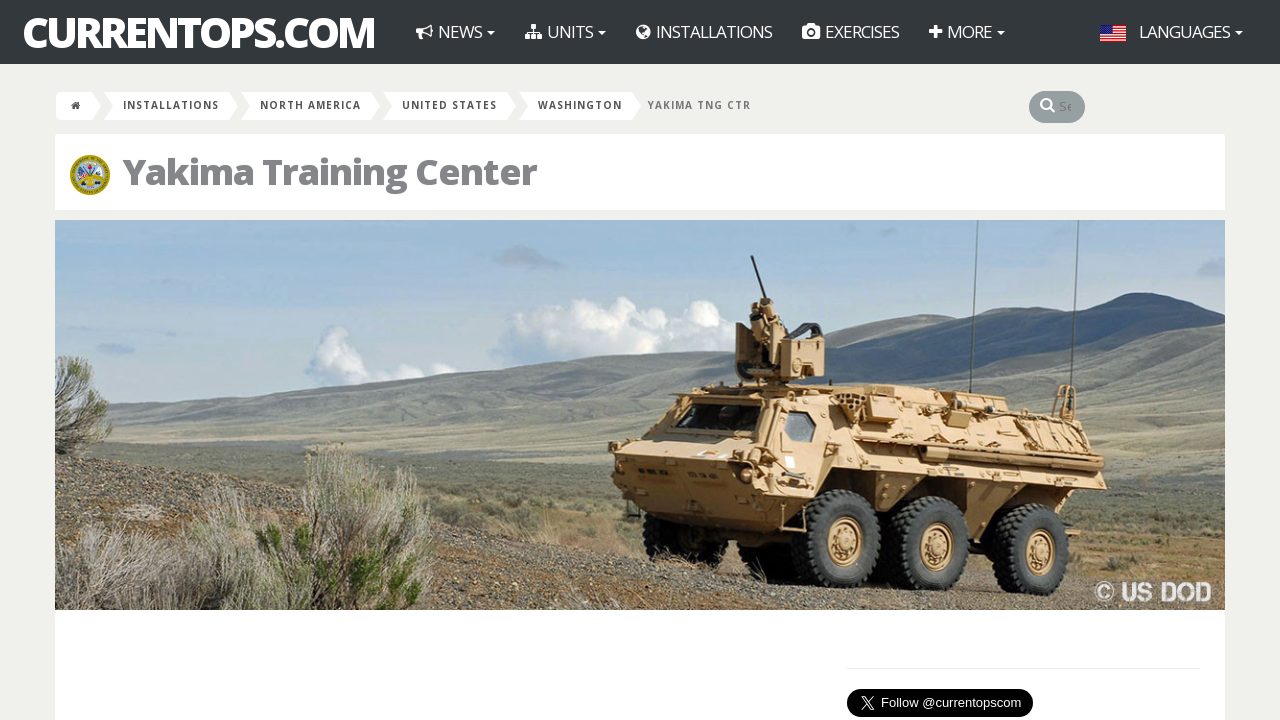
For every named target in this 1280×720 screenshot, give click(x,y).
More (967, 31)
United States (449, 105)
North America (310, 105)
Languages (1171, 31)
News (455, 31)
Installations (704, 31)
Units (565, 31)
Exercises (850, 31)
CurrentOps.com (198, 32)
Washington (580, 105)
